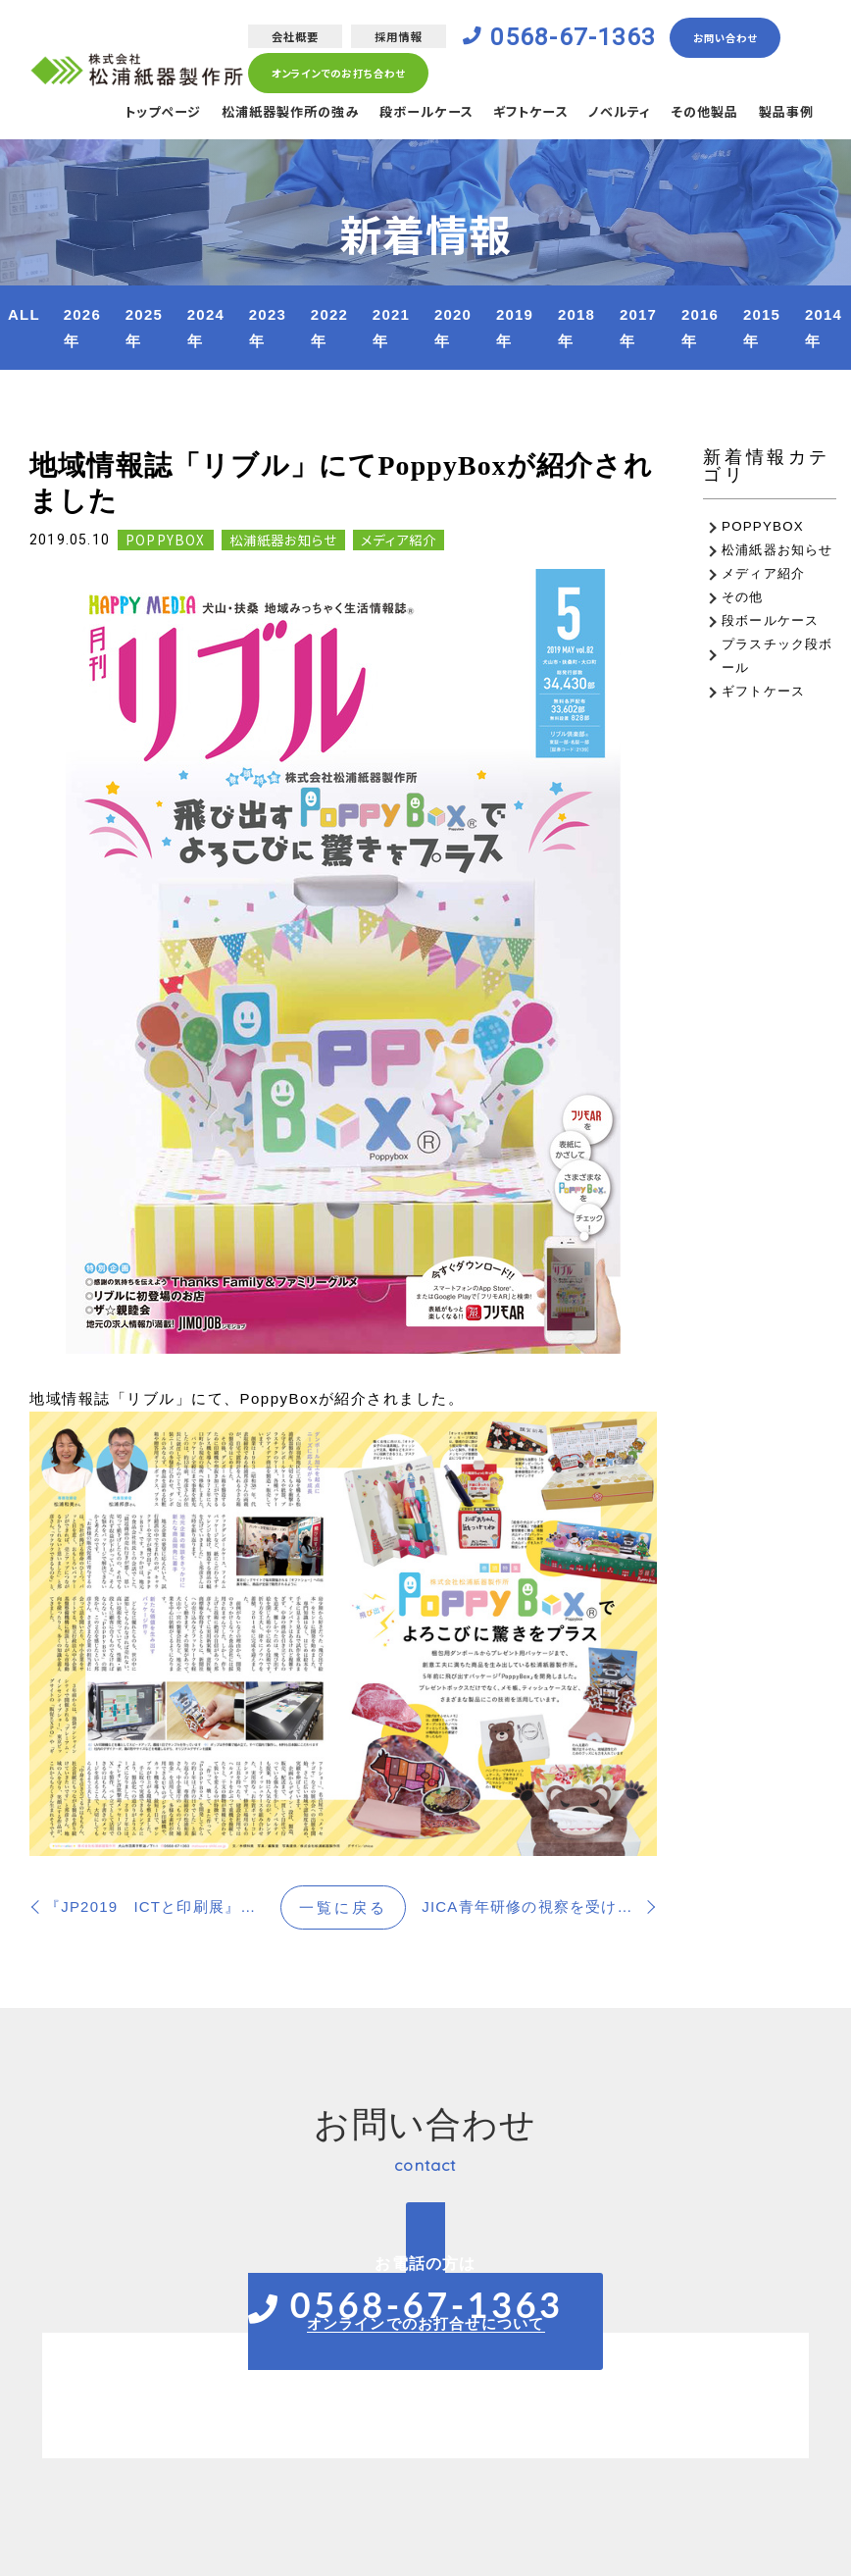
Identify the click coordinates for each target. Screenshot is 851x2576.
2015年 (761, 327)
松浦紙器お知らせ (283, 540)
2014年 (823, 327)
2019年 (514, 327)
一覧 (343, 1907)
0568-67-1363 (578, 38)
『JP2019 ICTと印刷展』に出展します (162, 1906)
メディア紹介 (398, 540)
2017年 (638, 327)
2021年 (391, 327)
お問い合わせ (739, 39)
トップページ (122, 115)
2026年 (82, 327)
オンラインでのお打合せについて (426, 2323)
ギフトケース (514, 115)
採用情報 (397, 37)
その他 (743, 597)
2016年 (700, 327)
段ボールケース (403, 115)
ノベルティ (609, 115)
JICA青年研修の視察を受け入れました (539, 1906)
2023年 (267, 327)
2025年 (144, 327)
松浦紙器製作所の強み (258, 115)
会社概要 (289, 37)
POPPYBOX (165, 540)
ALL (24, 314)
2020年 (453, 327)
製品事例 (784, 115)
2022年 (329, 327)
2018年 (576, 327)
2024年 (206, 327)
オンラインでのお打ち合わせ (337, 75)
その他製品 (698, 115)
